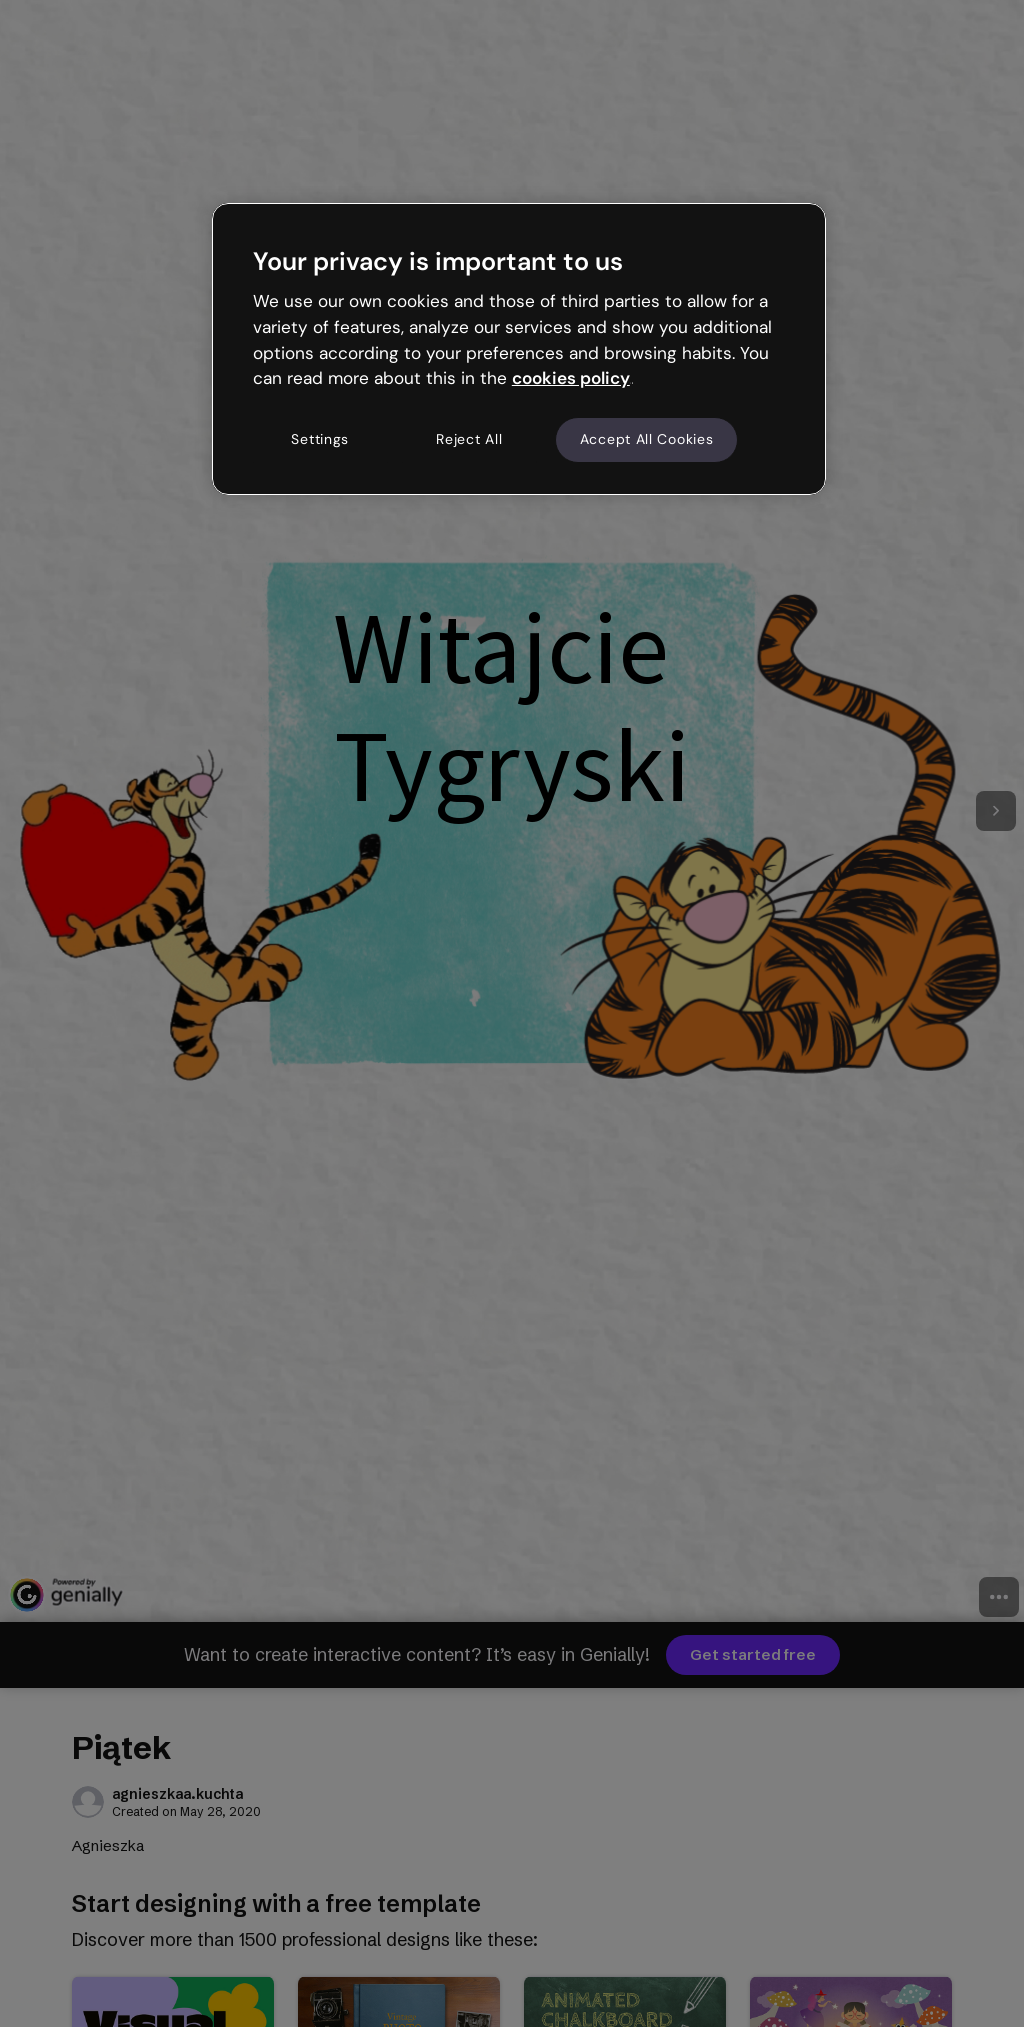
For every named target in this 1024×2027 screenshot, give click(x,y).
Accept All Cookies (647, 439)
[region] (519, 349)
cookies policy (571, 378)
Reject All (469, 439)
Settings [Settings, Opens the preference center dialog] (320, 439)
